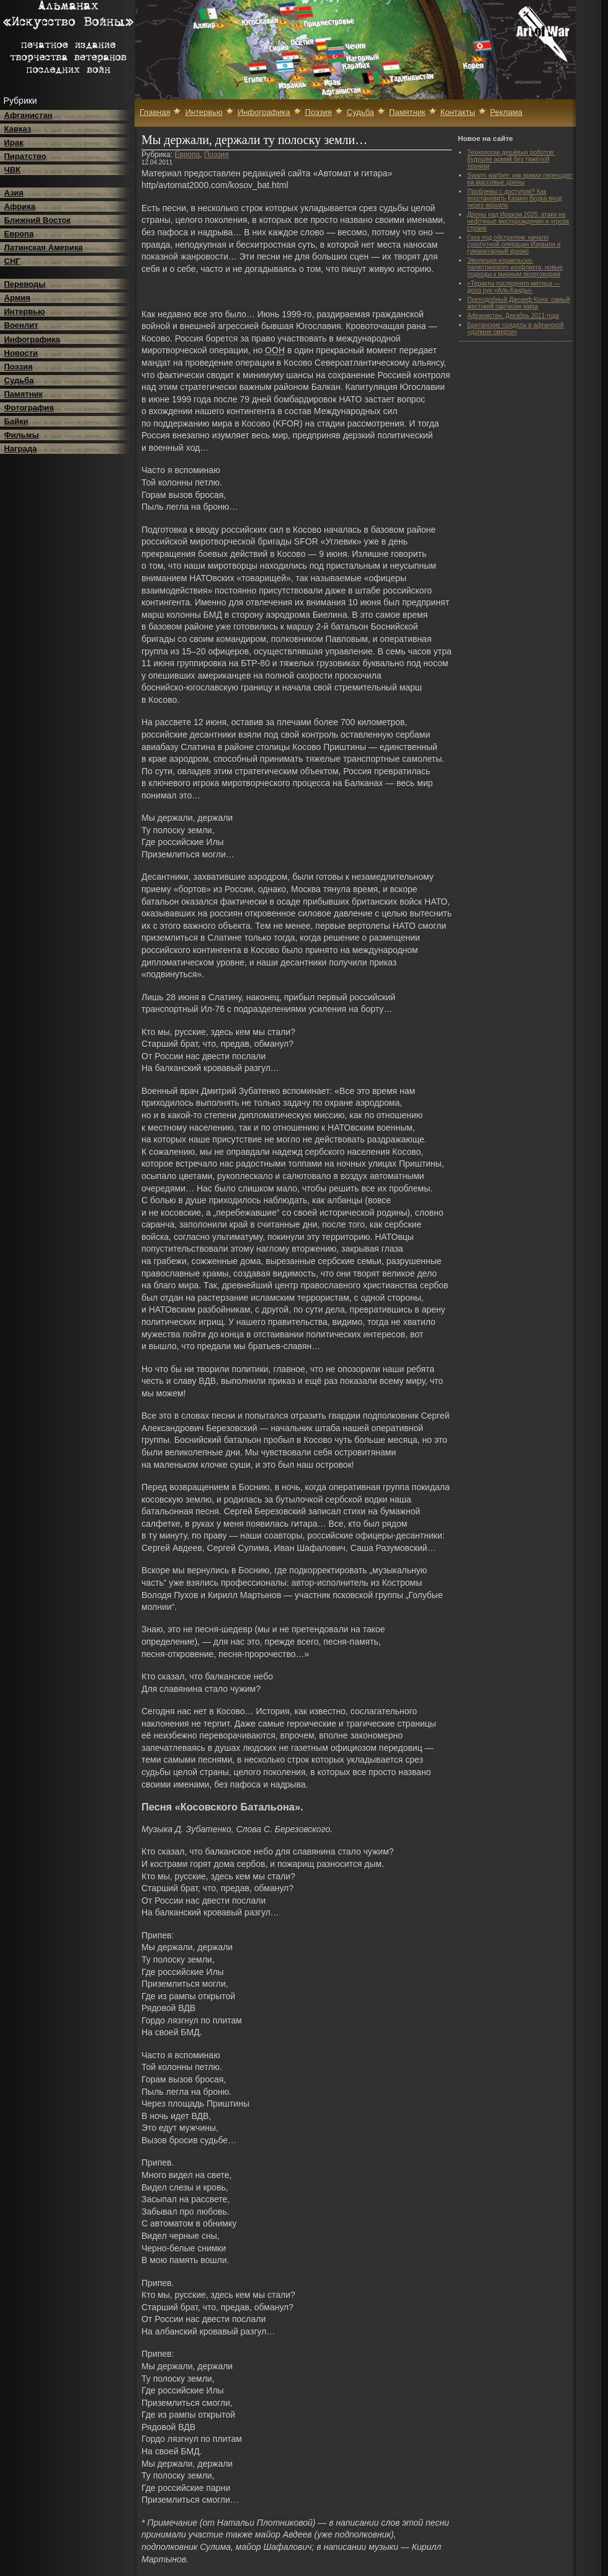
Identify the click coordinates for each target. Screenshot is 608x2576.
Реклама (506, 112)
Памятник (23, 394)
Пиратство (25, 156)
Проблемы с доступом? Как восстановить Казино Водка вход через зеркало (514, 198)
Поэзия (18, 366)
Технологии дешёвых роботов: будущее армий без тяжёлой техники (511, 159)
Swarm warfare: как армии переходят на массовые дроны (520, 179)
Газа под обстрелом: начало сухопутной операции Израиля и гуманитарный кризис (513, 244)
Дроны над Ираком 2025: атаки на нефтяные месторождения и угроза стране (518, 221)
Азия (14, 192)
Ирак (14, 142)
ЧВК (12, 169)
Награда (20, 448)
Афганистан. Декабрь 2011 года (513, 315)
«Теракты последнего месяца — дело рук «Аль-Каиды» (513, 287)
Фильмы (21, 435)
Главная (155, 112)
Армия (17, 297)
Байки (16, 421)
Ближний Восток (37, 220)
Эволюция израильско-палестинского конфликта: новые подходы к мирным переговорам (515, 267)
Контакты (457, 112)
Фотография (29, 407)
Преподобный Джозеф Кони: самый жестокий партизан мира (518, 303)
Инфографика (32, 339)
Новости (21, 353)
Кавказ (18, 128)
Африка (19, 206)
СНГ (12, 261)
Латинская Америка (43, 247)
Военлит (21, 325)
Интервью (24, 311)
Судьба (19, 380)
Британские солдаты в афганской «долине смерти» (515, 328)
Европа (19, 233)
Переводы (25, 284)
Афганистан (28, 115)
